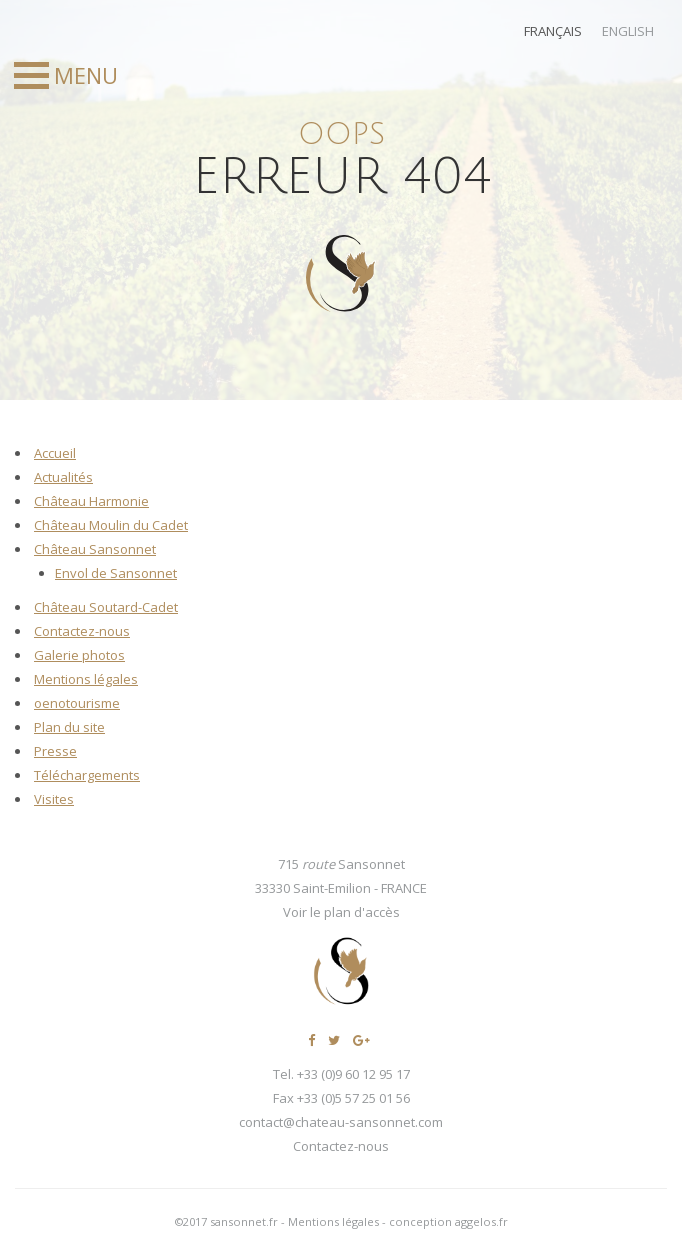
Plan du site (69, 727)
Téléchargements (87, 775)
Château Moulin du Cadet (111, 525)
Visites (54, 799)
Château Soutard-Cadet (106, 607)
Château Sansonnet (95, 549)
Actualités (63, 477)
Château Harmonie (91, 501)
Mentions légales (86, 679)
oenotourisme (77, 703)
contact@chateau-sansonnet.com (341, 1122)
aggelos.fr (481, 1221)
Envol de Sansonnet (116, 573)
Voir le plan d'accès (341, 912)
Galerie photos (79, 655)
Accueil (55, 453)
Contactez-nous (82, 631)
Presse (55, 751)
